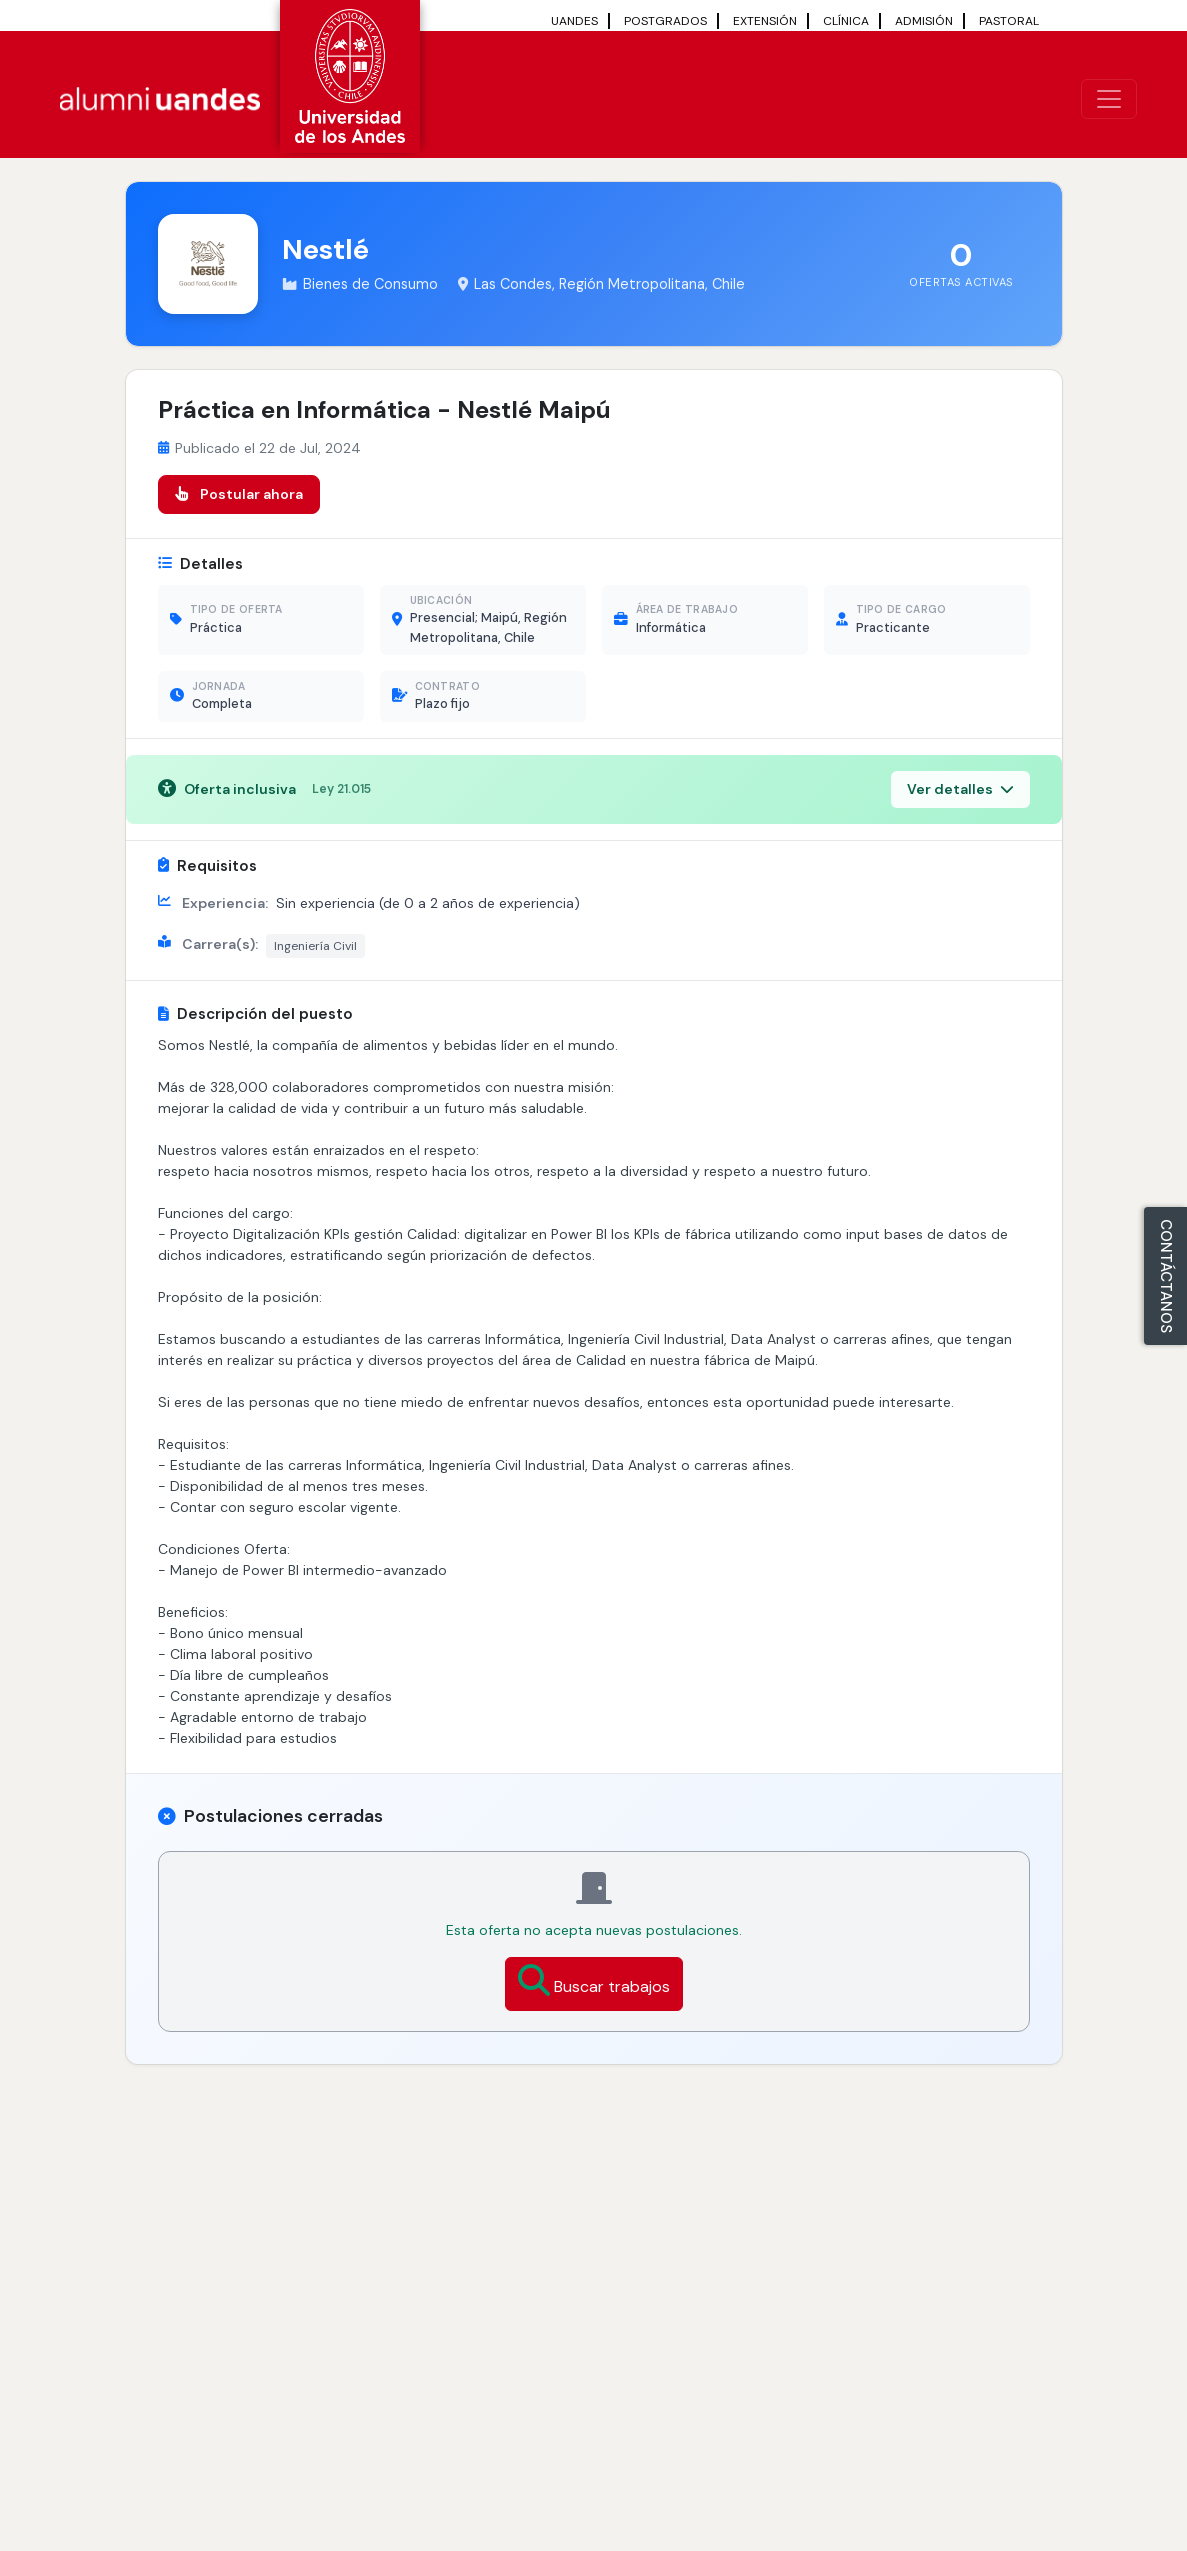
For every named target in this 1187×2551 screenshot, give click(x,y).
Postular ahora (239, 494)
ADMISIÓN (924, 21)
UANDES (574, 21)
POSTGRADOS (665, 21)
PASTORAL (1009, 21)
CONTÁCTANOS (1166, 1276)
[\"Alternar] (1109, 99)
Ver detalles (960, 789)
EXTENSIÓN (765, 21)
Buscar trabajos (594, 1980)
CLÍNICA (846, 21)
